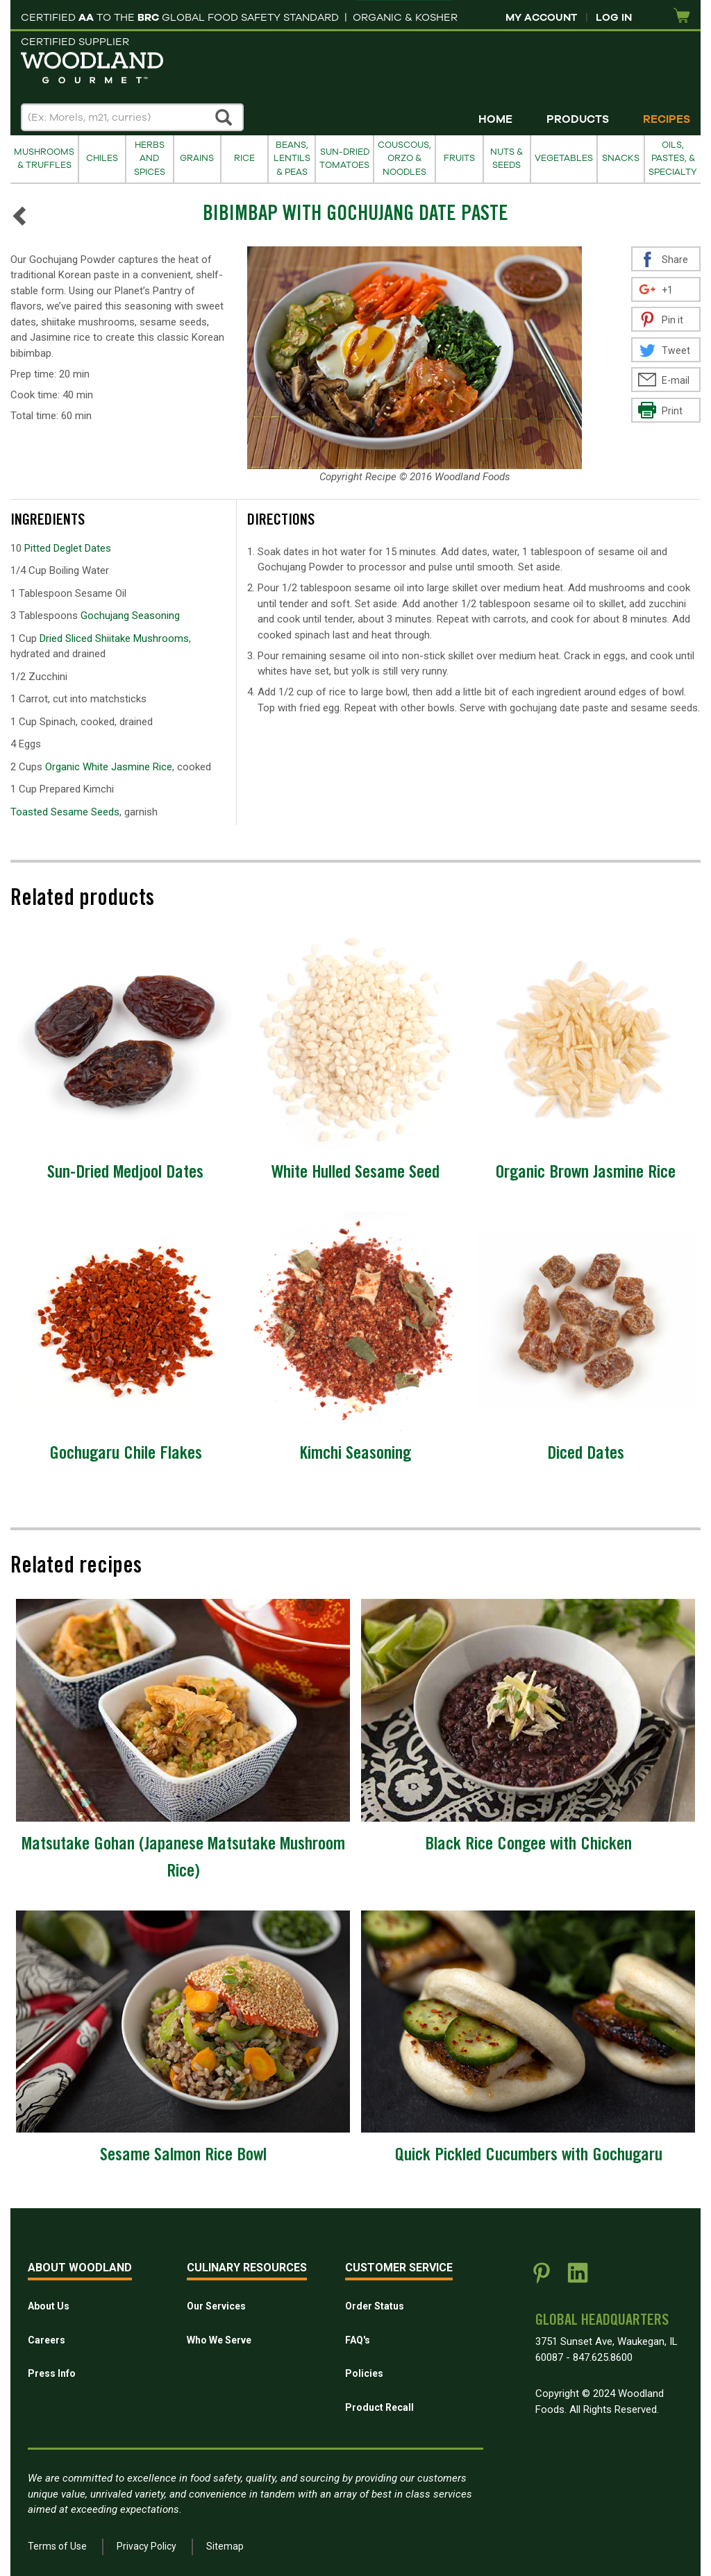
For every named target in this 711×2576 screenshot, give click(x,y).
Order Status (374, 2306)
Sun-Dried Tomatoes (344, 158)
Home (495, 119)
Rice (244, 158)
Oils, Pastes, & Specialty (673, 158)
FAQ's (357, 2340)
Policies (364, 2373)
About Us (48, 2306)
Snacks (620, 158)
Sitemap (225, 2546)
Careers (46, 2340)
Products (577, 119)
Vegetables (564, 158)
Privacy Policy (146, 2546)
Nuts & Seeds (506, 158)
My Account (541, 17)
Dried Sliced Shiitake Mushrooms (114, 638)
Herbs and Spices (149, 158)
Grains (197, 158)
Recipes (666, 119)
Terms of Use (57, 2546)
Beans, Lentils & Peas (292, 158)
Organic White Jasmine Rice (108, 767)
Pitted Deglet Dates (67, 548)
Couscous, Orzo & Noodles (404, 158)
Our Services (216, 2306)
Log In (614, 17)
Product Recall (379, 2407)
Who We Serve (219, 2340)
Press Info (52, 2373)
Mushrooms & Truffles (44, 158)
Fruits (459, 158)
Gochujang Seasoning (130, 615)
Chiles (102, 158)
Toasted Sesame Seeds (64, 812)
